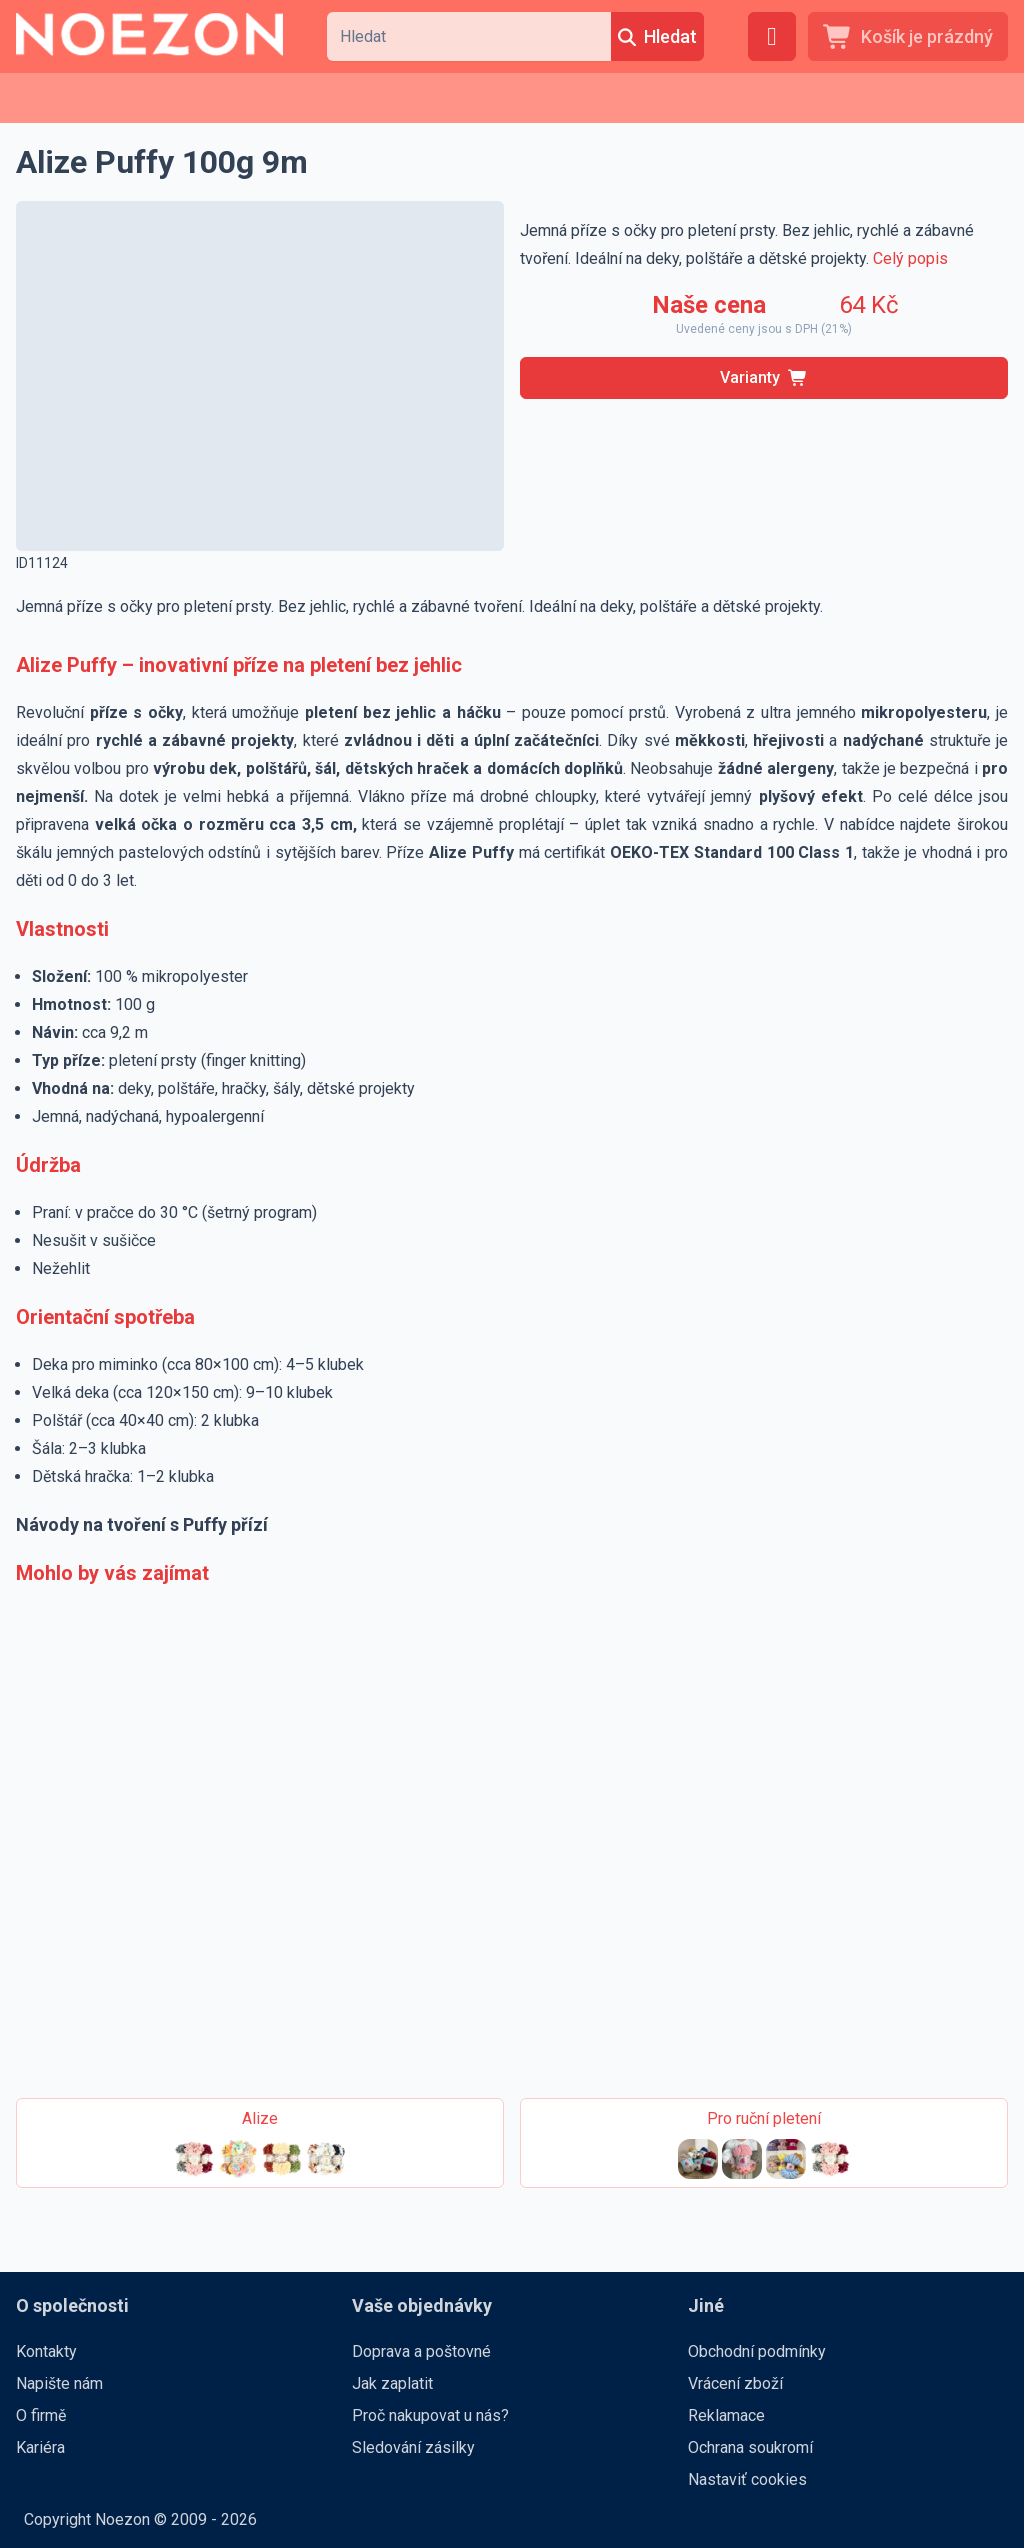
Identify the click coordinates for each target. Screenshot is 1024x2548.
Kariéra (40, 2447)
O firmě (41, 2415)
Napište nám (59, 2383)
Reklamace (726, 2415)
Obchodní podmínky (757, 2351)
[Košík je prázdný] (908, 36)
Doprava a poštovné (421, 2351)
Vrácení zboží (735, 2383)
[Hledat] (657, 36)
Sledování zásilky (413, 2447)
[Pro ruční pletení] (764, 2143)
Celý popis (910, 258)
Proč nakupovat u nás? (430, 2415)
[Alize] (260, 2143)
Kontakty (46, 2351)
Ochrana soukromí (750, 2447)
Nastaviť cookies (747, 2479)
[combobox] (469, 36)
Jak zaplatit (392, 2383)
